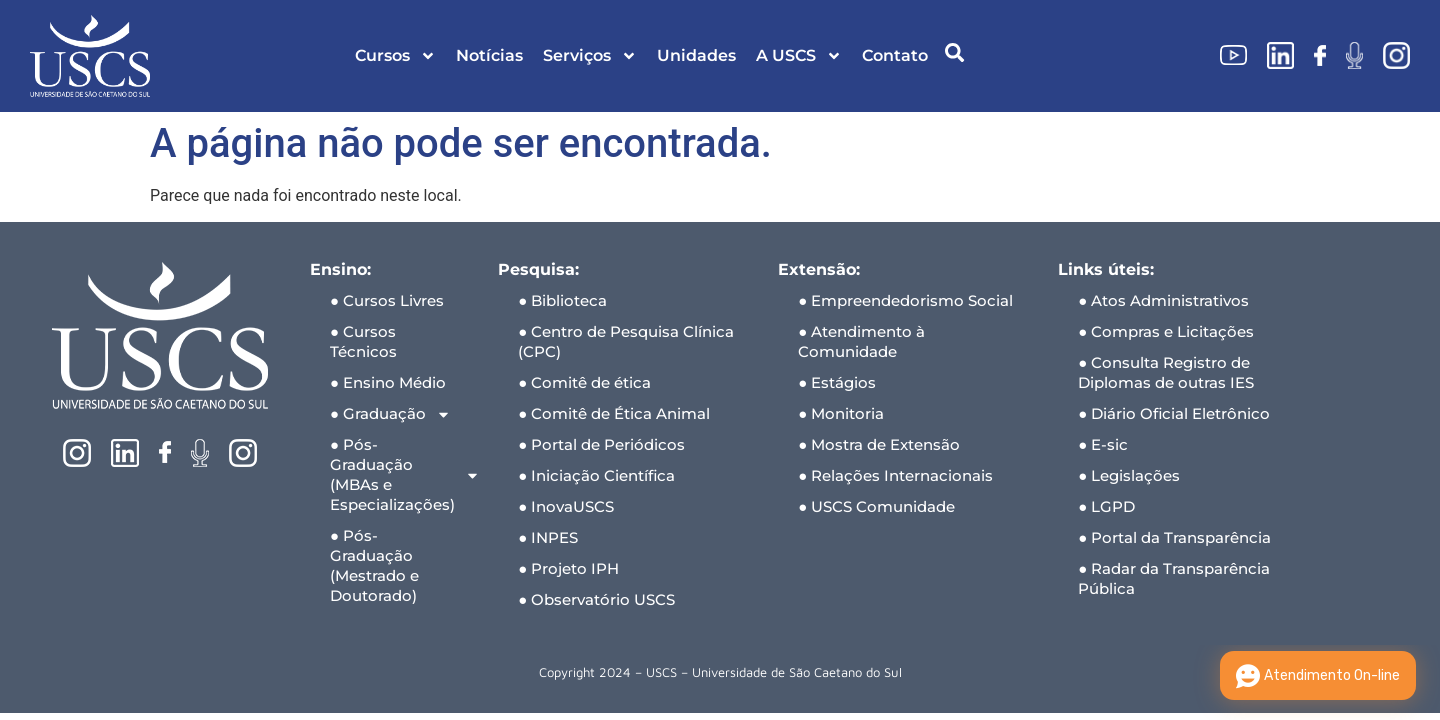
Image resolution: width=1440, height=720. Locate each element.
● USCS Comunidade (876, 506)
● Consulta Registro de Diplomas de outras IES (1166, 372)
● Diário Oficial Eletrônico (1174, 413)
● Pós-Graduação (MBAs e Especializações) (404, 474)
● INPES (548, 537)
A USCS (799, 56)
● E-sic (1103, 444)
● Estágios (837, 382)
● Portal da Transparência (1174, 537)
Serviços (590, 56)
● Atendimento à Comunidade (861, 341)
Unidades (696, 55)
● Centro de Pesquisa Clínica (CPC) (626, 341)
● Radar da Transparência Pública (1174, 578)
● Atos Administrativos (1163, 300)
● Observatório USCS (596, 599)
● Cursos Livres (387, 300)
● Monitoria (841, 413)
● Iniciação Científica (596, 475)
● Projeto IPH (568, 568)
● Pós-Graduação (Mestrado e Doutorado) (374, 565)
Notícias (489, 55)
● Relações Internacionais (895, 475)
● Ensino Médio (388, 382)
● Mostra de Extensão (879, 444)
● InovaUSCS (566, 506)
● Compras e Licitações (1166, 331)
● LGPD (1106, 506)
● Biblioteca (562, 300)
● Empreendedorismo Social (905, 300)
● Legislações (1129, 475)
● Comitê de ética (584, 382)
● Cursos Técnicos (363, 341)
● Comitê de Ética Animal (614, 413)
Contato (895, 55)
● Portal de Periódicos (601, 444)
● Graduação (390, 414)
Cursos (395, 56)
